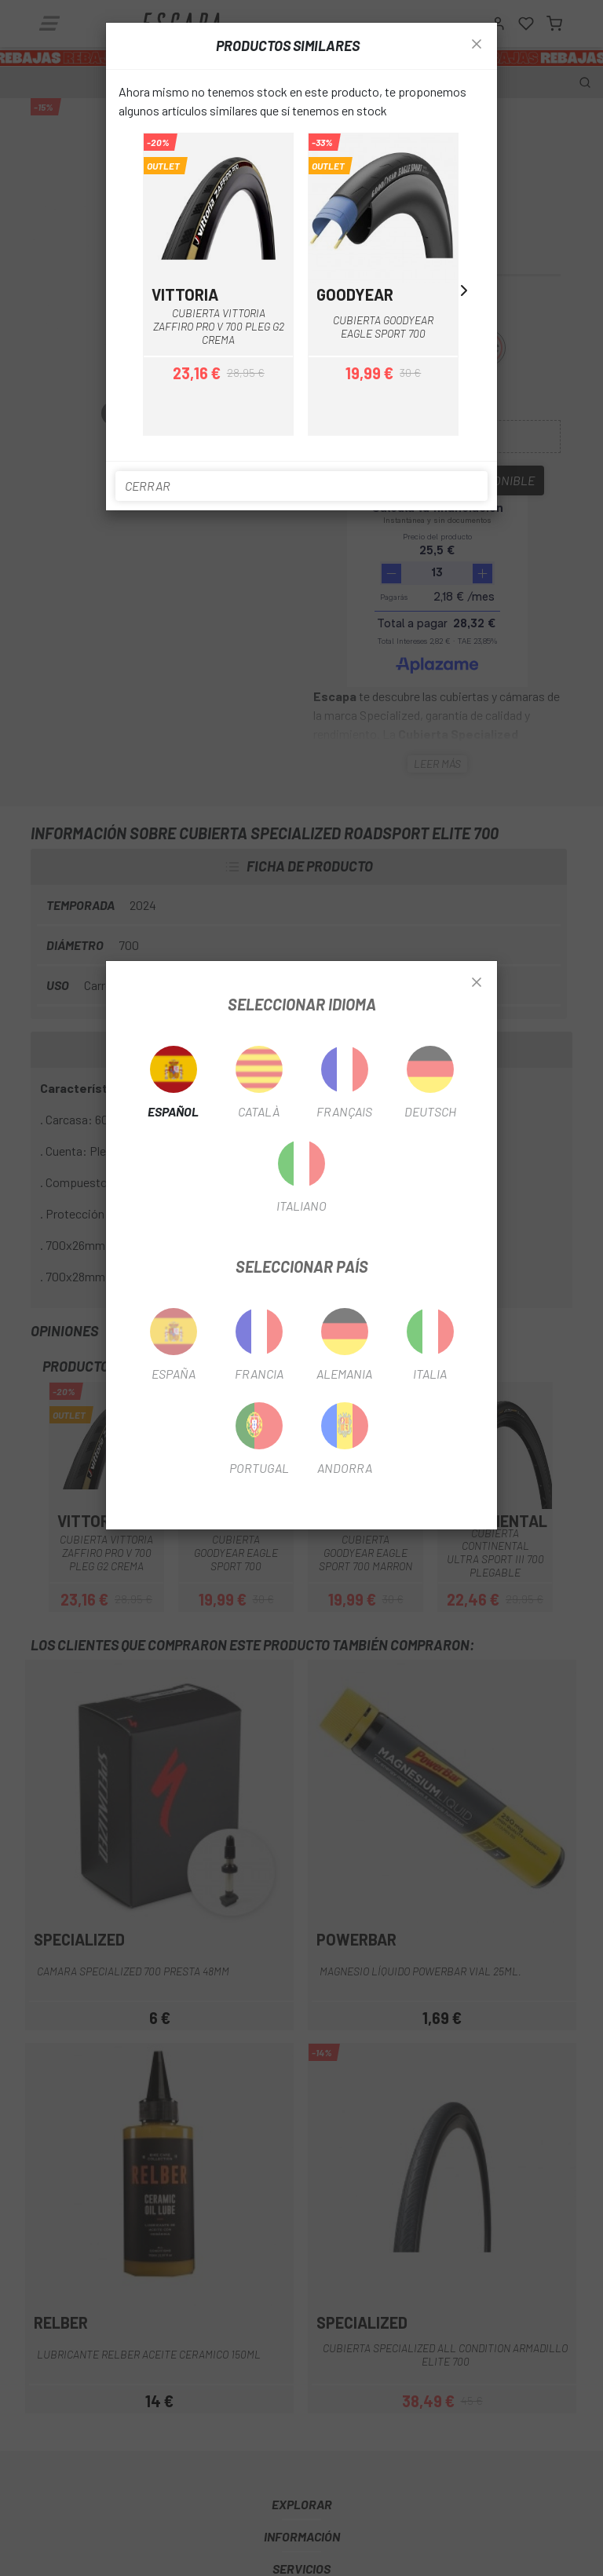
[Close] (476, 983)
